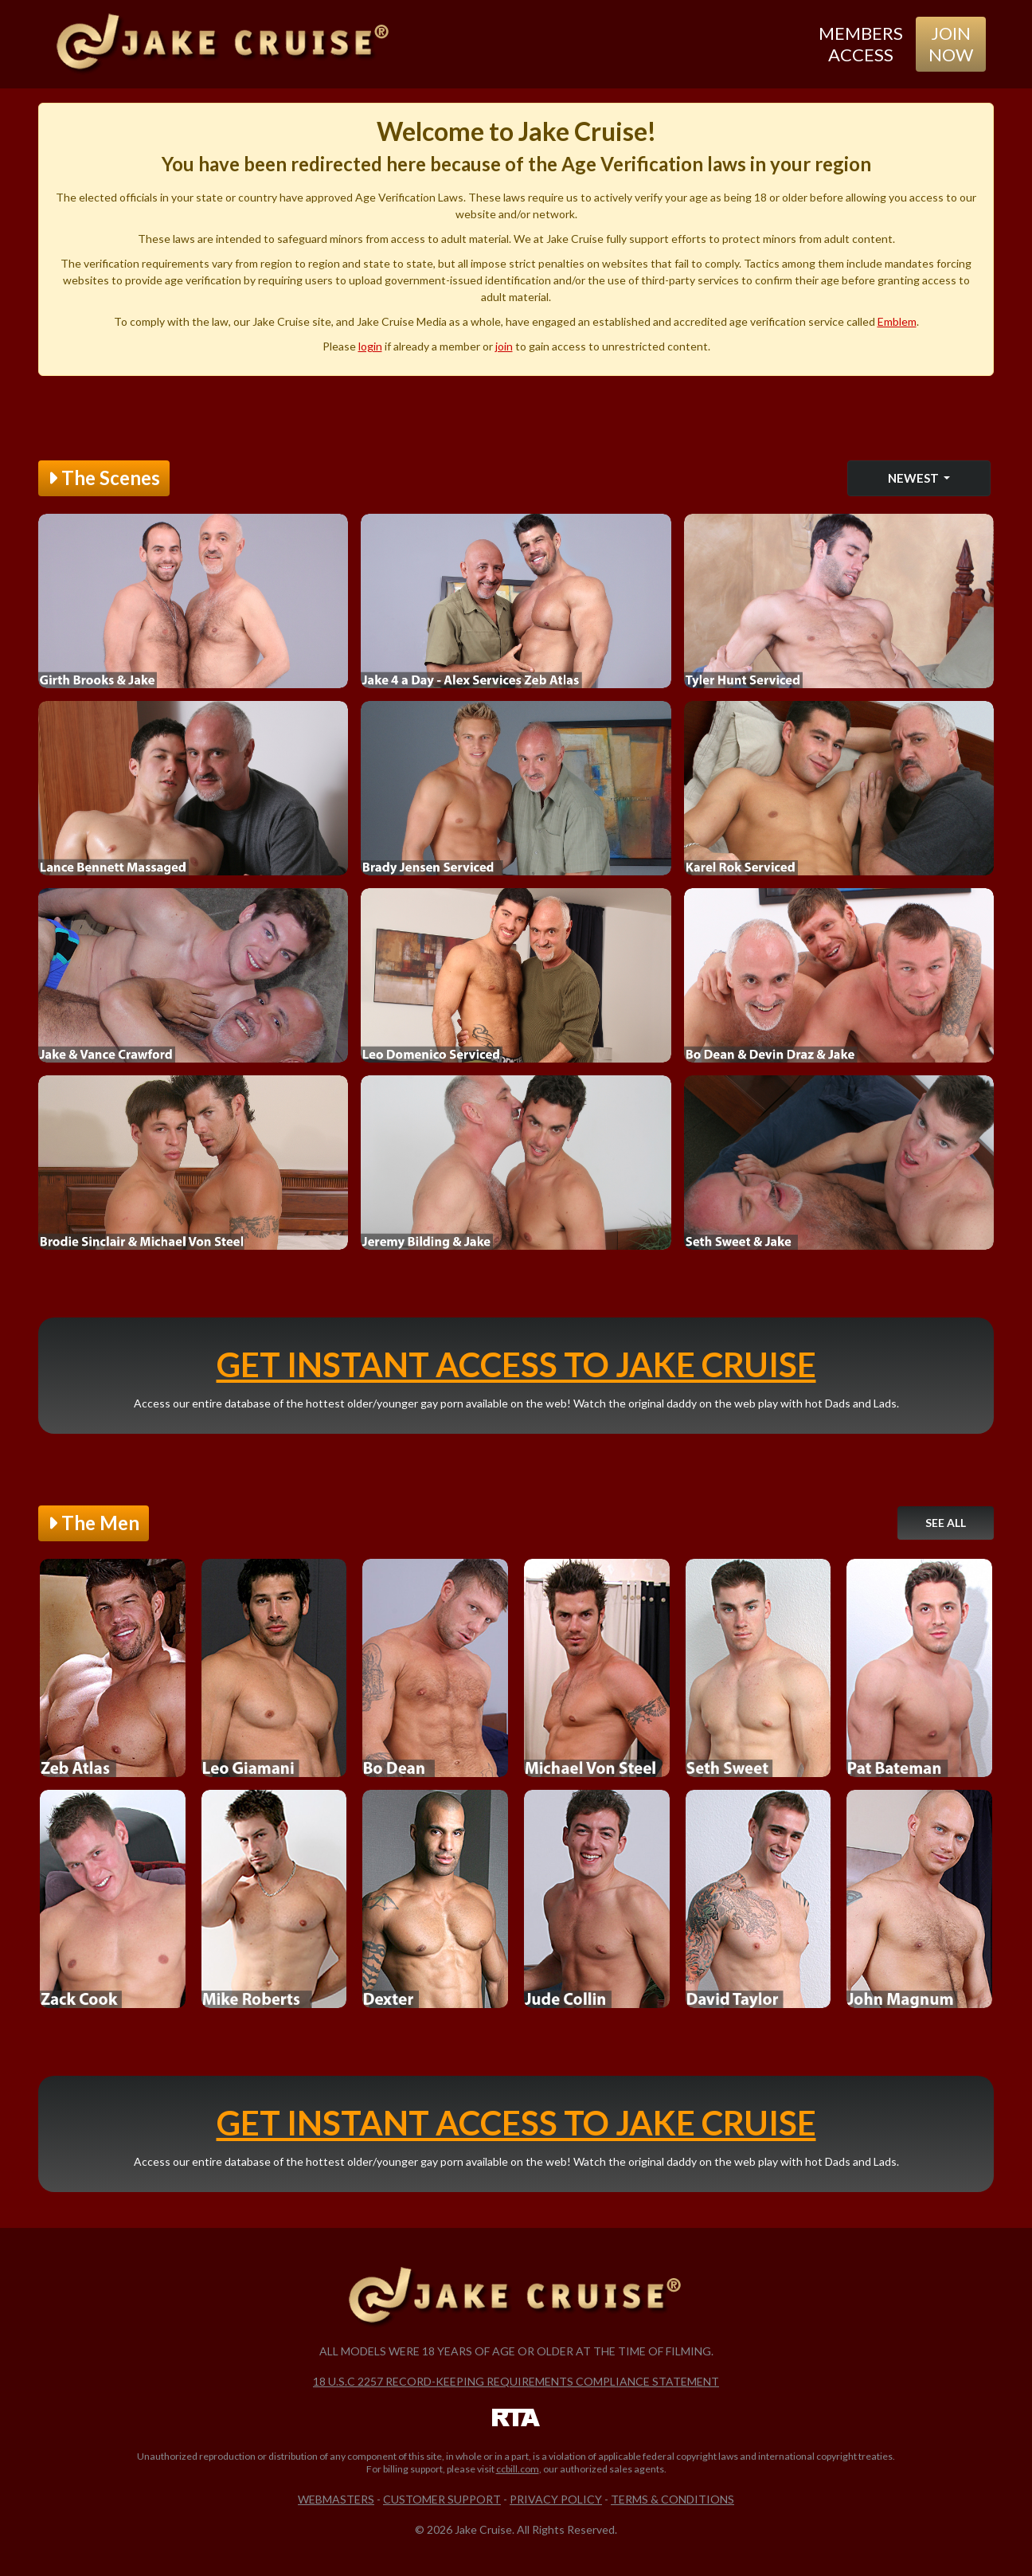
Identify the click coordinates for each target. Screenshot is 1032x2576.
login (370, 346)
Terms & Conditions (672, 2499)
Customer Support (442, 2499)
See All (945, 1522)
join (504, 346)
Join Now (950, 43)
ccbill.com (517, 2469)
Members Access (861, 43)
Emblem (897, 321)
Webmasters (336, 2499)
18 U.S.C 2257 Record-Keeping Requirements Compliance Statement (516, 2381)
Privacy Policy (556, 2499)
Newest (914, 478)
